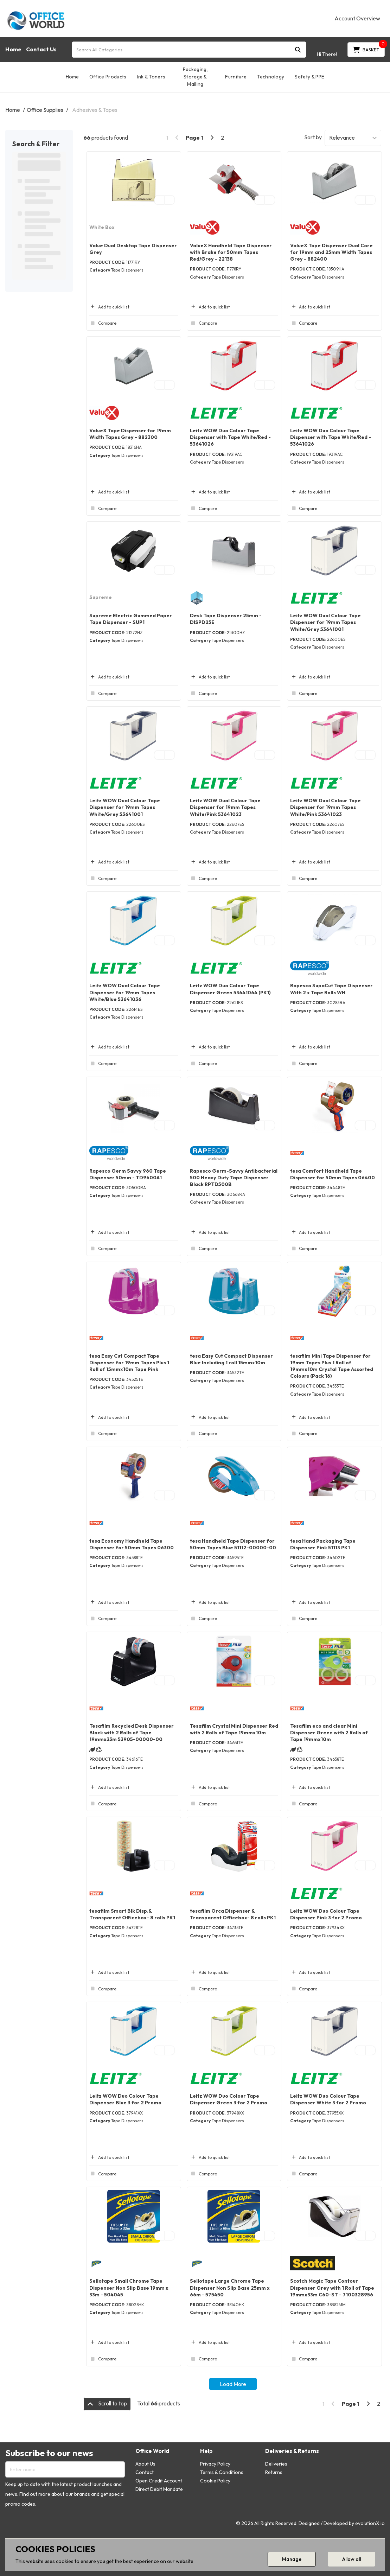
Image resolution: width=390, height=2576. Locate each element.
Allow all (351, 2559)
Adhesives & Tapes (94, 109)
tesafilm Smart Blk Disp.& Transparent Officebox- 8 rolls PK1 (132, 1914)
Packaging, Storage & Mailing (195, 76)
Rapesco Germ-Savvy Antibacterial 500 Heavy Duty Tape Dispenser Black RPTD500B (233, 1177)
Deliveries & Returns (292, 2451)
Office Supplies (45, 109)
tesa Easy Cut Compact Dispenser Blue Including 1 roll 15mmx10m (231, 1359)
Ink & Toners (151, 77)
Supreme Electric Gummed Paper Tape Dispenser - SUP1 (130, 618)
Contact (144, 2472)
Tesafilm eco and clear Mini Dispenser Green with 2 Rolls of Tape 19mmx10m (329, 1732)
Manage (291, 2559)
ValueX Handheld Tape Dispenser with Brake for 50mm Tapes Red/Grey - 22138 (231, 252)
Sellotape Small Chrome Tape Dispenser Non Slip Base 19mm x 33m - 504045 (128, 2287)
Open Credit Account (158, 2481)
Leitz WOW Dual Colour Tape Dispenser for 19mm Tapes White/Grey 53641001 (325, 622)
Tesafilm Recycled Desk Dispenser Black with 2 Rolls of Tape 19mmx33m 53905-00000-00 (131, 1732)
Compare (102, 323)
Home (13, 49)
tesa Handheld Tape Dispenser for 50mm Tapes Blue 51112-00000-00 (233, 1544)
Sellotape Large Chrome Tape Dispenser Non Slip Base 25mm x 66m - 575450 (230, 2287)
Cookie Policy (215, 2481)
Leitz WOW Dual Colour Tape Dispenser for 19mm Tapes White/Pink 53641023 (225, 807)
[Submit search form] (298, 49)
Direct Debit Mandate (159, 2489)
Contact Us (41, 49)
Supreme (100, 597)
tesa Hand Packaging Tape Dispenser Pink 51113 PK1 (323, 1544)
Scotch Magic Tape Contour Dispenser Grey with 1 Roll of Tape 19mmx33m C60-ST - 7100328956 (332, 2287)
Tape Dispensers (127, 270)
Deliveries (276, 2464)
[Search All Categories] (189, 50)
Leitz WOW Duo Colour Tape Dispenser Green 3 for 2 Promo (228, 2099)
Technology (270, 77)
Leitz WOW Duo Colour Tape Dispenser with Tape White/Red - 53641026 (230, 437)
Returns (273, 2472)
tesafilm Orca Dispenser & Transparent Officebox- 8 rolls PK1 (233, 1914)
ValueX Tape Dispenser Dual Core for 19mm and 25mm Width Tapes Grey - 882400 (331, 252)
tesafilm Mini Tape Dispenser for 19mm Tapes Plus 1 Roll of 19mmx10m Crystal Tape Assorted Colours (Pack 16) (331, 1366)
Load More (233, 2383)
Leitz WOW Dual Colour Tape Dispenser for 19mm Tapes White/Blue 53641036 (124, 992)
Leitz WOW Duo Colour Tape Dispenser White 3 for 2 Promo (328, 2099)
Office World (152, 2451)
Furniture (236, 77)
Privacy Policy (215, 2464)
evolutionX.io (370, 2523)
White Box (102, 227)
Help (206, 2451)
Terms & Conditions (221, 2472)
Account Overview (357, 18)
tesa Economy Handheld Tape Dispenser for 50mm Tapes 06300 (131, 1544)
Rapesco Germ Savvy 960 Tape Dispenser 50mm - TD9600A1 (127, 1174)
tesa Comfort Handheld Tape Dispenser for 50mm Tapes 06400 (332, 1174)
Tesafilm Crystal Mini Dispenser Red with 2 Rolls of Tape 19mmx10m (234, 1729)
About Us (145, 2464)
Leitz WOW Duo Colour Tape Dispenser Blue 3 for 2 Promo (125, 2099)
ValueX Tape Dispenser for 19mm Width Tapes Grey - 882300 (130, 433)
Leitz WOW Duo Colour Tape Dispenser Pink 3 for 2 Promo (326, 1914)
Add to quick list (109, 307)
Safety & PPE (309, 77)
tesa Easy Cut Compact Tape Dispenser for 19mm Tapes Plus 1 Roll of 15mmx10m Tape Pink (129, 1362)
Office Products (108, 77)
